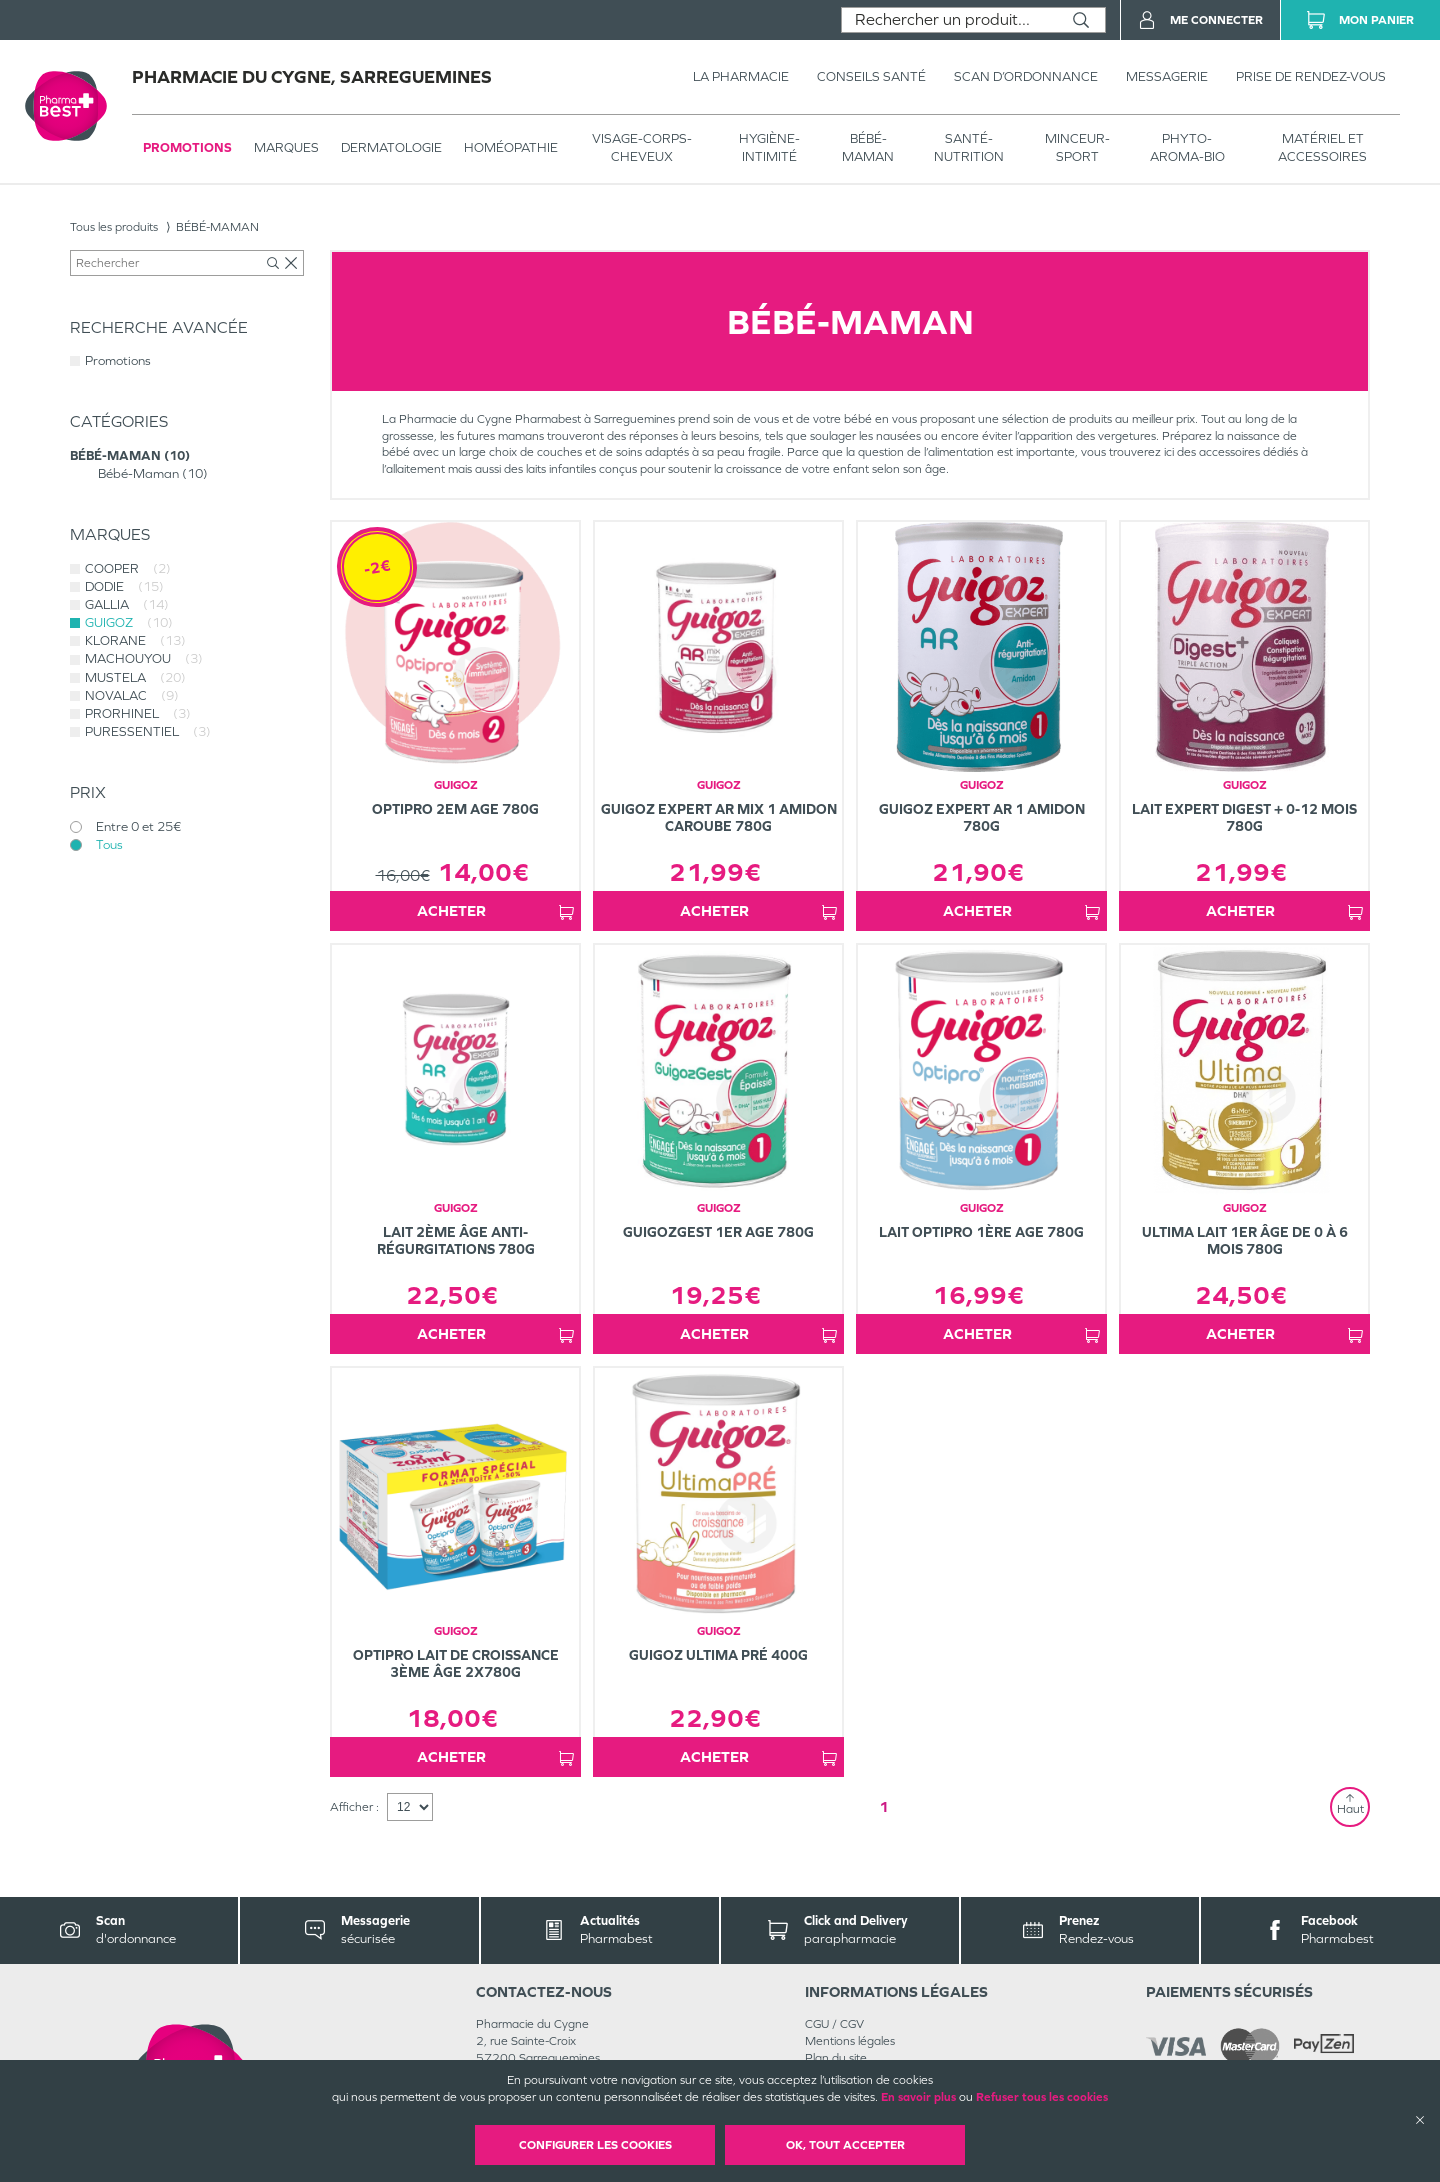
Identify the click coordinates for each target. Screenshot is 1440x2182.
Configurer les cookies (595, 2145)
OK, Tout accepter (845, 2145)
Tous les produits (114, 227)
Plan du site (836, 2058)
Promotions (187, 147)
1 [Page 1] (884, 1806)
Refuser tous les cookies (1042, 2097)
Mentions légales (850, 2041)
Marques (286, 147)
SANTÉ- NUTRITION (969, 147)
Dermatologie (391, 147)
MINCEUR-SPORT (1077, 147)
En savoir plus (918, 2097)
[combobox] (949, 20)
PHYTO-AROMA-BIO (1187, 147)
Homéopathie (511, 147)
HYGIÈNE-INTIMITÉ (769, 147)
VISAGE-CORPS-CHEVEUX (642, 147)
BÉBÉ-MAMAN (868, 147)
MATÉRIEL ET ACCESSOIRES (1322, 147)
